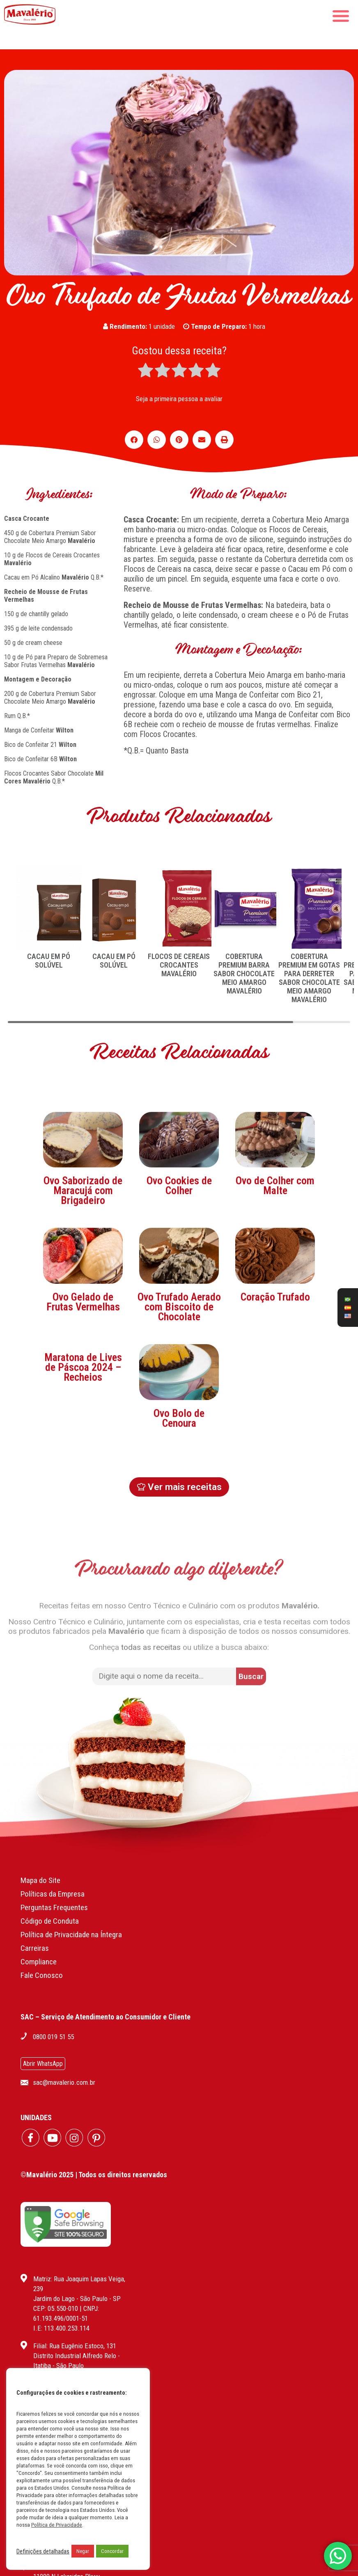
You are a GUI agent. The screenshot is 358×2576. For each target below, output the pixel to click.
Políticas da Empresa (53, 1894)
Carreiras (35, 1948)
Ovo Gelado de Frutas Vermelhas (83, 1383)
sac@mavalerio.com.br (64, 2082)
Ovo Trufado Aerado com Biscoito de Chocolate (179, 1388)
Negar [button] (82, 2551)
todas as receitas (151, 1615)
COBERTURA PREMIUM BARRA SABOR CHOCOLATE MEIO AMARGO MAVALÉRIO (244, 973)
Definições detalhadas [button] (42, 2551)
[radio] (145, 371)
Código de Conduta (50, 1921)
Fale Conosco (42, 1975)
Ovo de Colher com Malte (275, 1267)
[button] (134, 439)
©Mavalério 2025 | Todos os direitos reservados (94, 2174)
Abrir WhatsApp (43, 2064)
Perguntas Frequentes (54, 1907)
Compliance (39, 1961)
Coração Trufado (275, 1378)
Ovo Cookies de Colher (179, 1267)
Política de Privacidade (56, 2525)
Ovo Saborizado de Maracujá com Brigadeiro (83, 1272)
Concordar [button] (112, 2551)
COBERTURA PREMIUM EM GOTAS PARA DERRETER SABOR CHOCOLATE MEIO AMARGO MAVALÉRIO (309, 978)
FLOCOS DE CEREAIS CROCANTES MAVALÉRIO (179, 965)
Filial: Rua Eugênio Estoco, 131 (74, 2346)
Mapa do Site (40, 1880)
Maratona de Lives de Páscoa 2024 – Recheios (83, 1448)
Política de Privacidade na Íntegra (71, 1934)
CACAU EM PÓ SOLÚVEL (48, 960)
